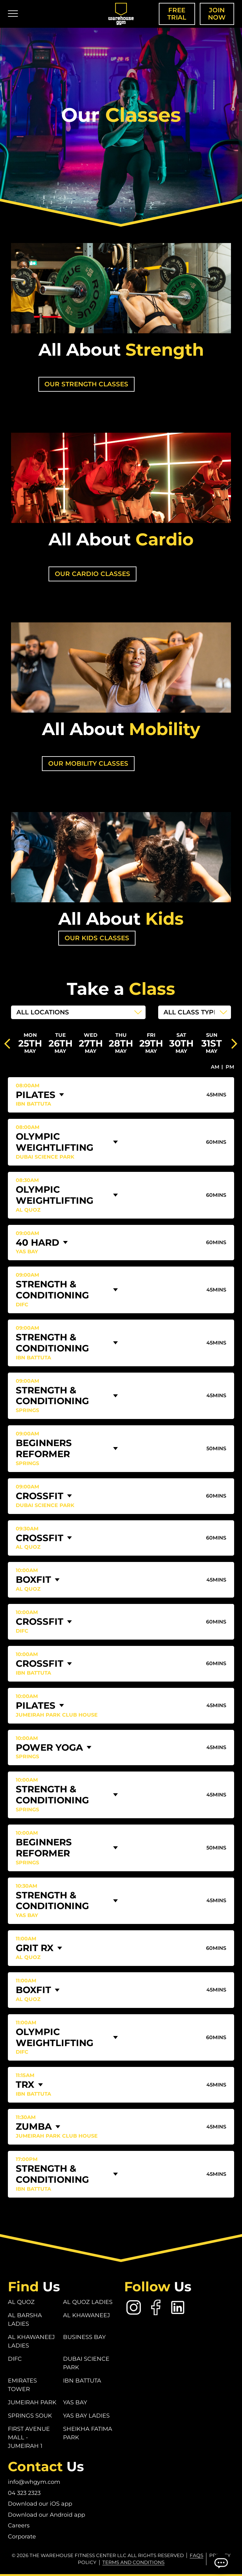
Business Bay (84, 2337)
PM (230, 1067)
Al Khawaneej (86, 2315)
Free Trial (176, 13)
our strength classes (87, 384)
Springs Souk (30, 2416)
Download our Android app (46, 2514)
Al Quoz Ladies (87, 2302)
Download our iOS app (40, 2504)
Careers (19, 2525)
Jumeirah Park (32, 2402)
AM (215, 1067)
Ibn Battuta (82, 2380)
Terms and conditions (133, 2563)
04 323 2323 (24, 2493)
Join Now (217, 13)
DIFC (15, 2359)
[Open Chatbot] (220, 2562)
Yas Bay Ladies (86, 2416)
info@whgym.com (34, 2482)
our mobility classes (88, 763)
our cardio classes (92, 574)
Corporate (22, 2536)
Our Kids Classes (97, 938)
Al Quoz (21, 2302)
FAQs (196, 2555)
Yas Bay (75, 2402)
